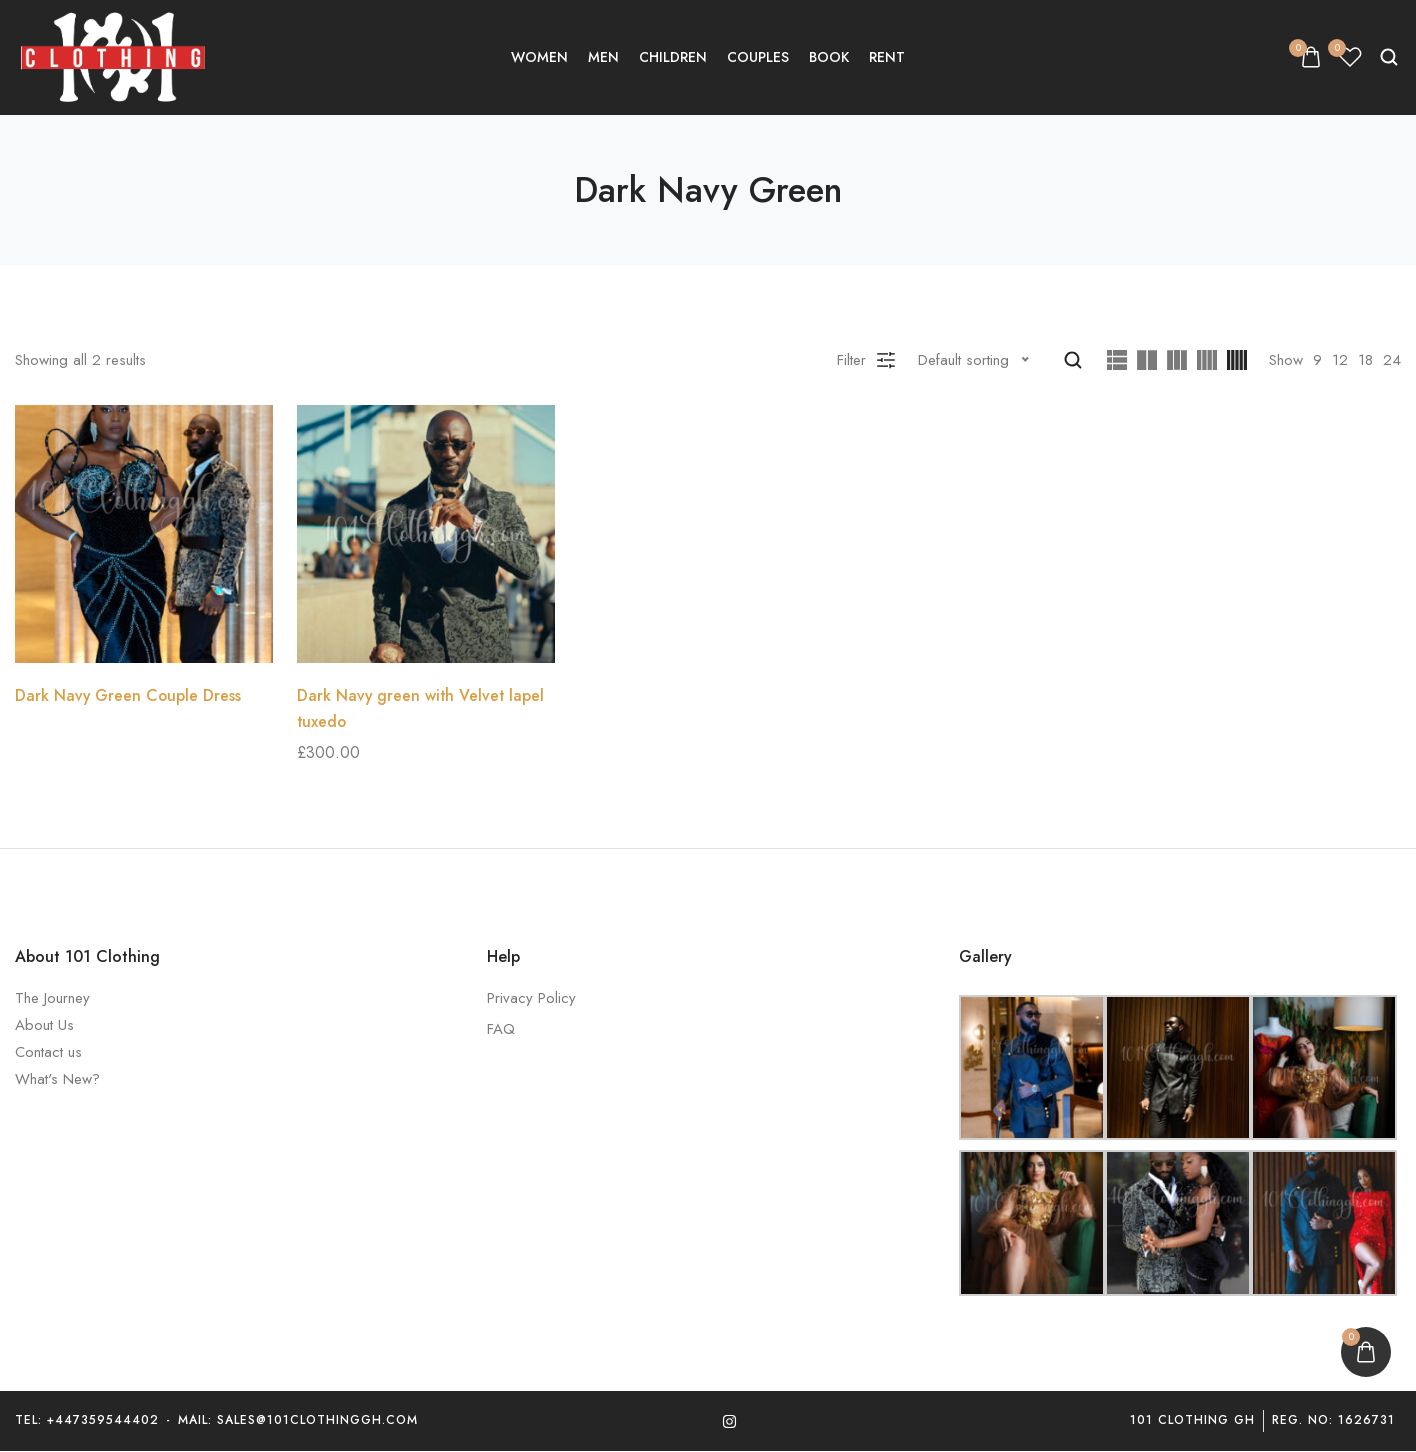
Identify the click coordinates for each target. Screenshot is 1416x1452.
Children (673, 57)
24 (1392, 360)
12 (1340, 360)
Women (539, 57)
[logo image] (115, 56)
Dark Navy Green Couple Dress (129, 695)
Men (603, 57)
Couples (758, 57)
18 (1365, 360)
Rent (887, 57)
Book (829, 57)
